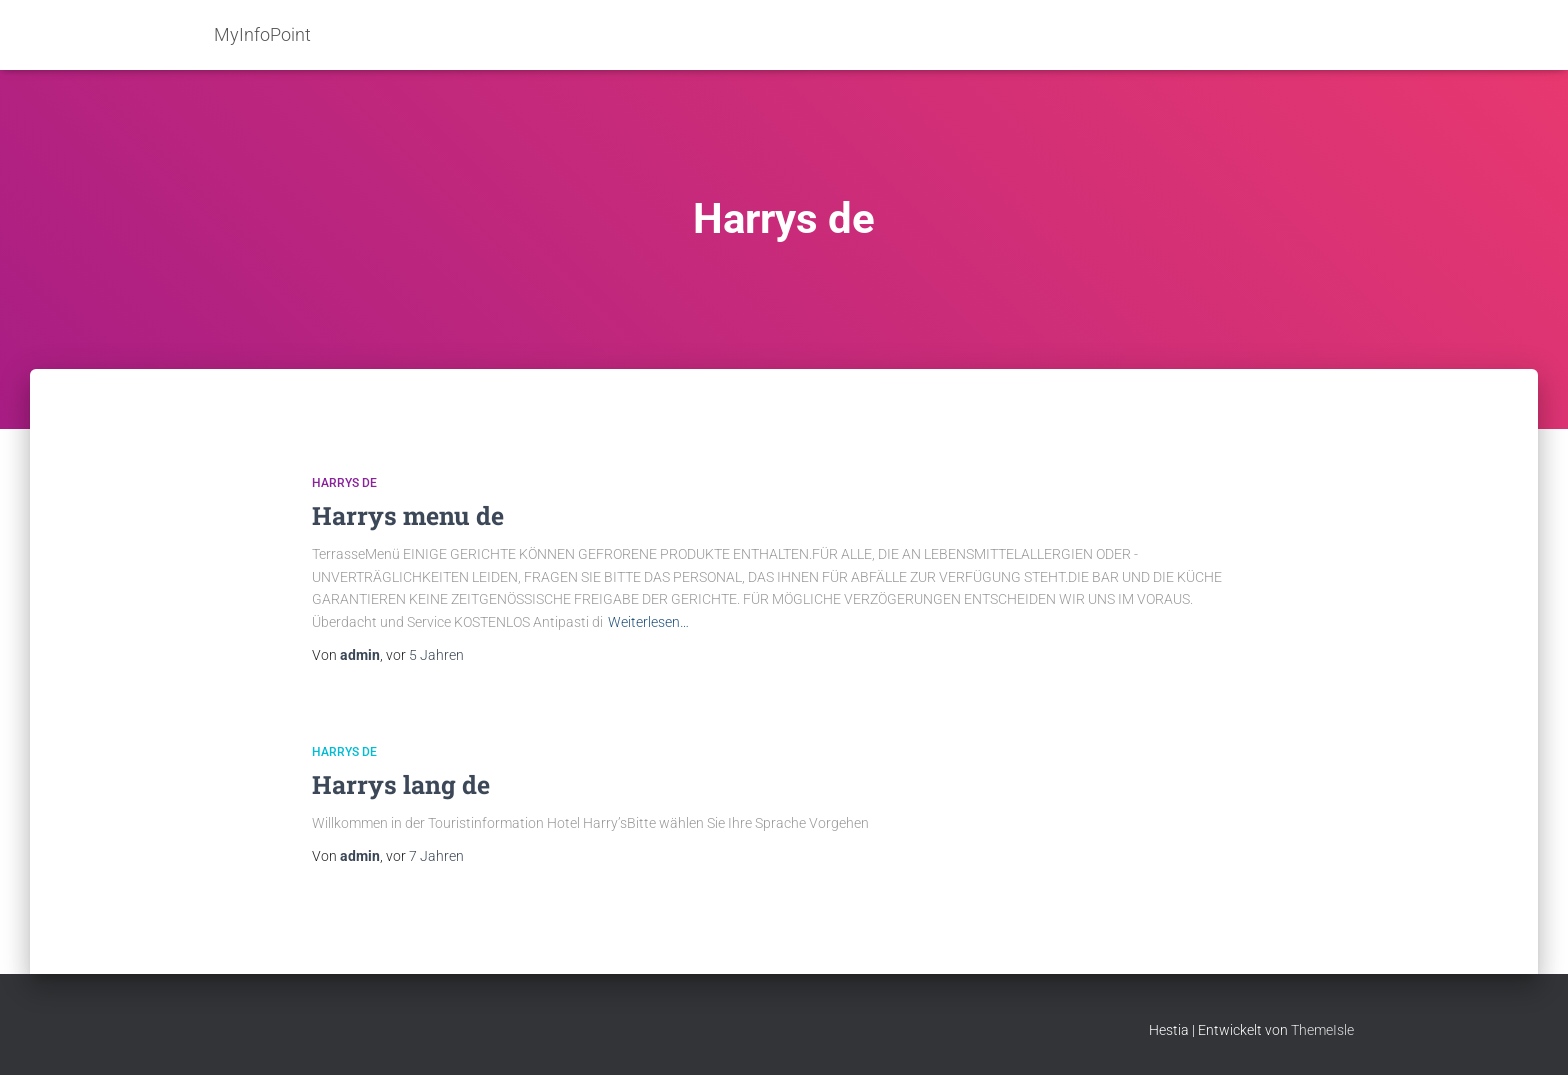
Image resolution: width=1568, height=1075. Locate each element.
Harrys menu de (408, 515)
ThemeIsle (1322, 1030)
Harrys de (344, 483)
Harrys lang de (401, 784)
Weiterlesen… (648, 622)
